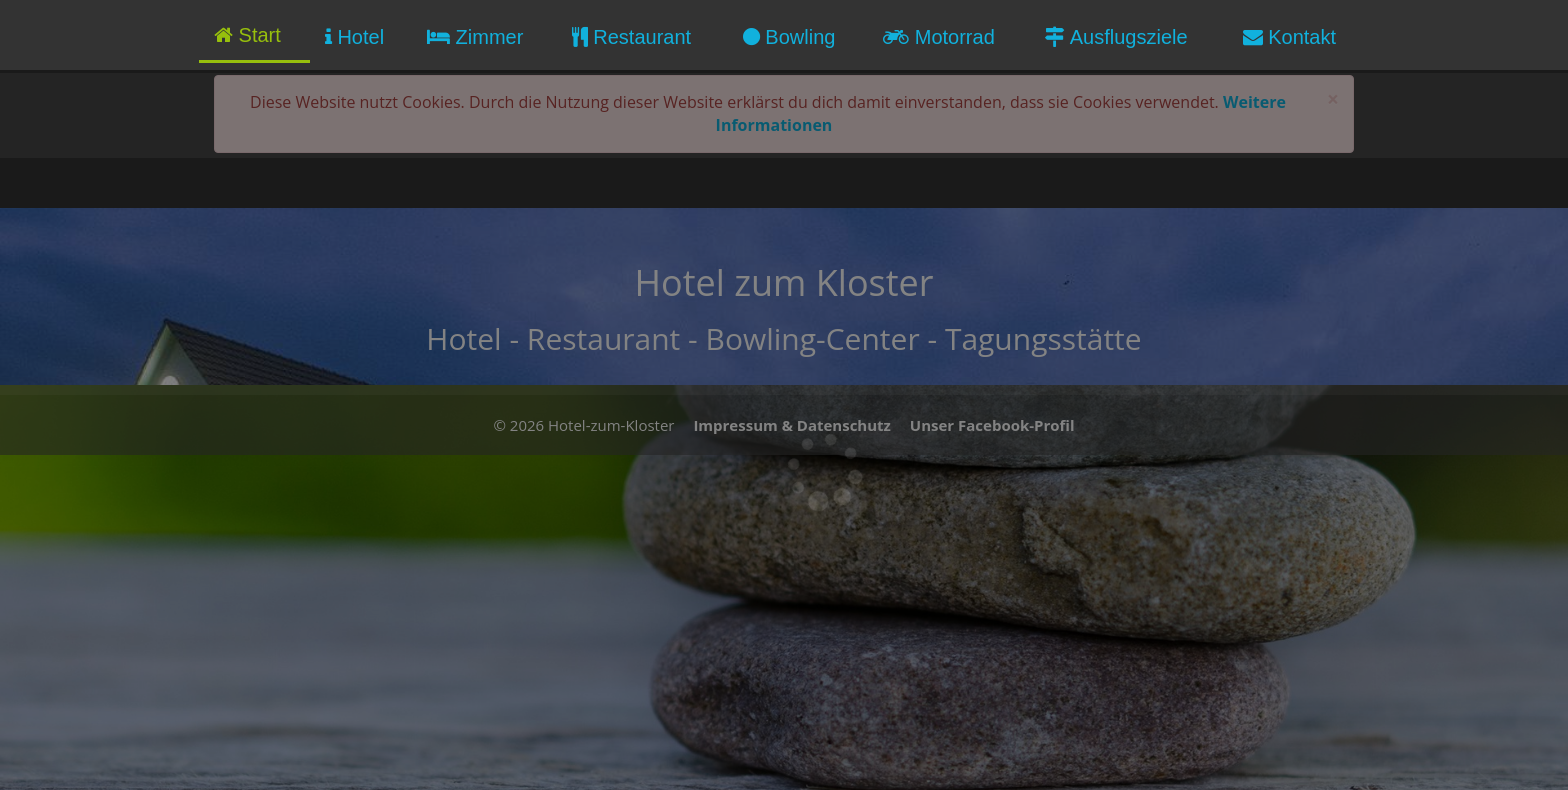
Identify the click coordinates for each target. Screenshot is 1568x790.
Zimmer (475, 37)
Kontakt (1289, 37)
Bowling (789, 37)
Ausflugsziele (1116, 37)
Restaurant (631, 37)
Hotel (354, 37)
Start (247, 35)
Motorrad (939, 37)
